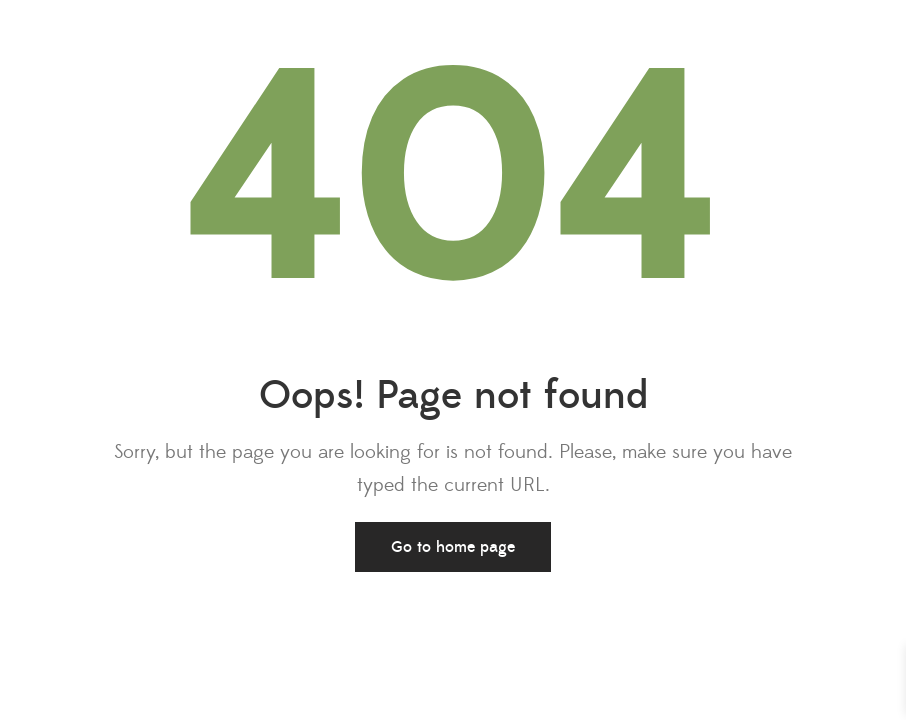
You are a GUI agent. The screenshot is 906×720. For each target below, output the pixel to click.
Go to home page (453, 547)
